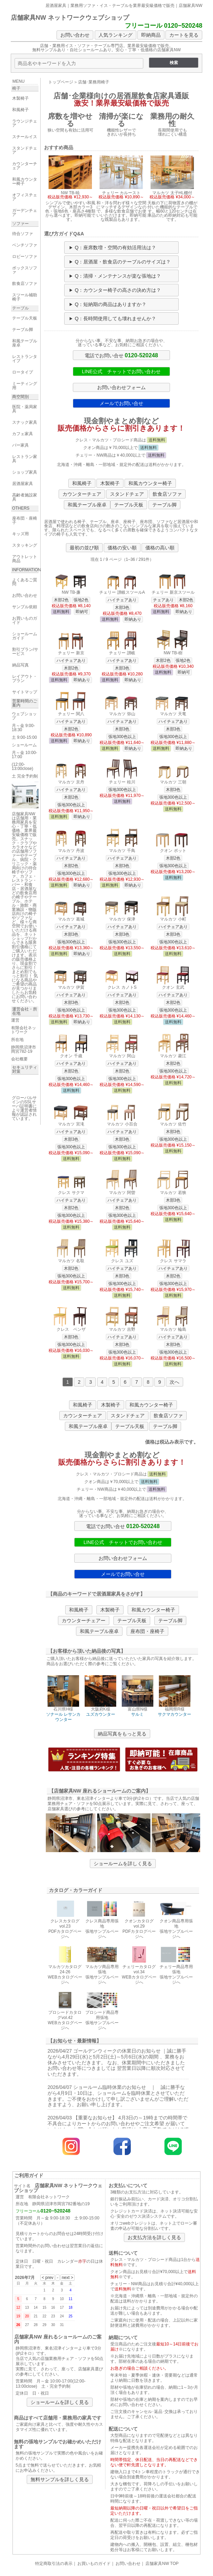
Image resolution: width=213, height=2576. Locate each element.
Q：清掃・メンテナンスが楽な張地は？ (118, 275)
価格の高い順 (159, 547)
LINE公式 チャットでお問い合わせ (121, 371)
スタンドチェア (127, 494)
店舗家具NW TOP (162, 2563)
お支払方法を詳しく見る (154, 2237)
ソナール (54, 1714)
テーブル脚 (164, 505)
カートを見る (183, 35)
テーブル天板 (128, 505)
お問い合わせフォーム (121, 387)
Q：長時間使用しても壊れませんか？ (115, 318)
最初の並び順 (84, 547)
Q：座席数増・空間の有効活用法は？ (115, 247)
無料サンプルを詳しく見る (60, 2479)
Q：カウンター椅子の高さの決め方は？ (118, 290)
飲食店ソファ (167, 494)
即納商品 (151, 35)
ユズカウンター (100, 1714)
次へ (174, 1382)
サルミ (137, 1714)
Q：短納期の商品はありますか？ (110, 304)
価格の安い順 (122, 547)
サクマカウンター (174, 1714)
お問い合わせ (75, 35)
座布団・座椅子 (147, 1631)
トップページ (60, 82)
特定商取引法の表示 (54, 2563)
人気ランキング (116, 35)
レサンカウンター (68, 1717)
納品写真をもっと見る (122, 1733)
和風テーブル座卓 (87, 505)
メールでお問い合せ (121, 403)
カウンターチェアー (83, 1620)
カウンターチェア (81, 494)
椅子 (16, 88)
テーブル (20, 308)
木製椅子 (110, 483)
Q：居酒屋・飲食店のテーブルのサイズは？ (123, 261)
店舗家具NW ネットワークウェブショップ (70, 17)
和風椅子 (82, 483)
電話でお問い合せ (121, 355)
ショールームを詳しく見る (123, 1863)
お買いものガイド (94, 2563)
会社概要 (19, 1059)
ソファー (20, 223)
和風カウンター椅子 (150, 483)
